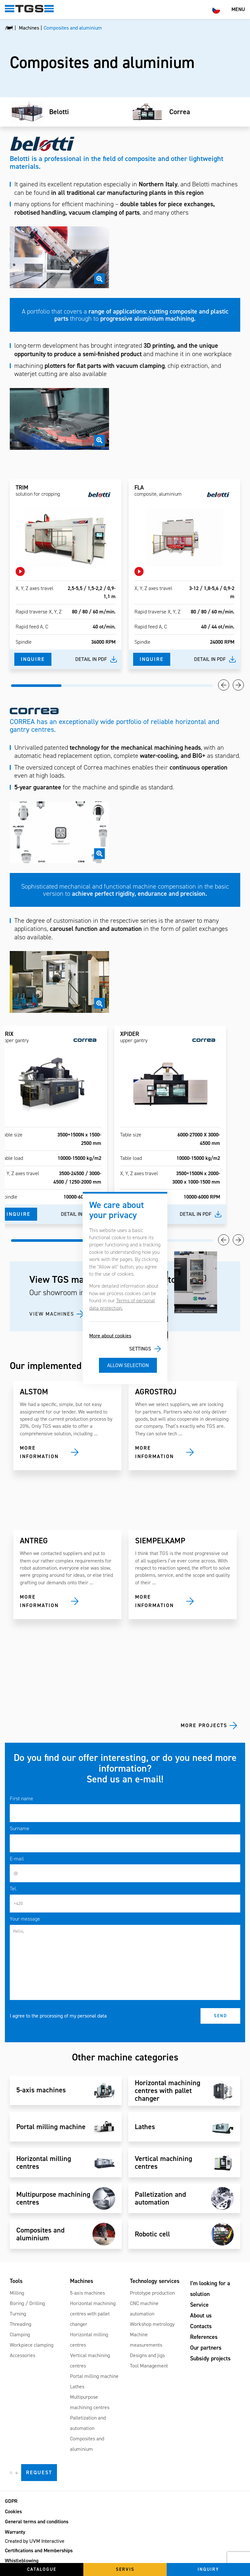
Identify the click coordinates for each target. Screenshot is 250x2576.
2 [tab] (87, 685)
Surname (19, 1828)
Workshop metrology (152, 2324)
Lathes (77, 2386)
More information (39, 1452)
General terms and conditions (36, 2521)
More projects (204, 1725)
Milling (17, 2292)
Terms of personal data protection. (122, 1304)
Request (39, 2472)
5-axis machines (87, 2292)
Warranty (15, 2532)
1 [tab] (36, 685)
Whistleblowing (21, 2560)
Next (238, 685)
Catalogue (41, 2569)
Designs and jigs (147, 2355)
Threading (20, 2324)
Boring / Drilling (27, 2303)
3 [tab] (137, 685)
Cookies (13, 2511)
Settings (140, 1348)
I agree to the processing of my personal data (58, 2015)
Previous (223, 685)
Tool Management (149, 2365)
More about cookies (110, 1335)
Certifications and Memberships (39, 2550)
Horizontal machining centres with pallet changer (93, 2314)
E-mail (17, 1858)
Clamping (20, 2334)
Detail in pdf (91, 659)
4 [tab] (187, 685)
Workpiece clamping (31, 2344)
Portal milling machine (94, 2376)
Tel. (13, 1888)
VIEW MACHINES (51, 1313)
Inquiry (208, 2569)
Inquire (33, 659)
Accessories (22, 2355)
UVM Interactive (46, 2541)
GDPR (11, 2501)
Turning (18, 2313)
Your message (25, 1918)
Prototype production (152, 2292)
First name (21, 1798)
